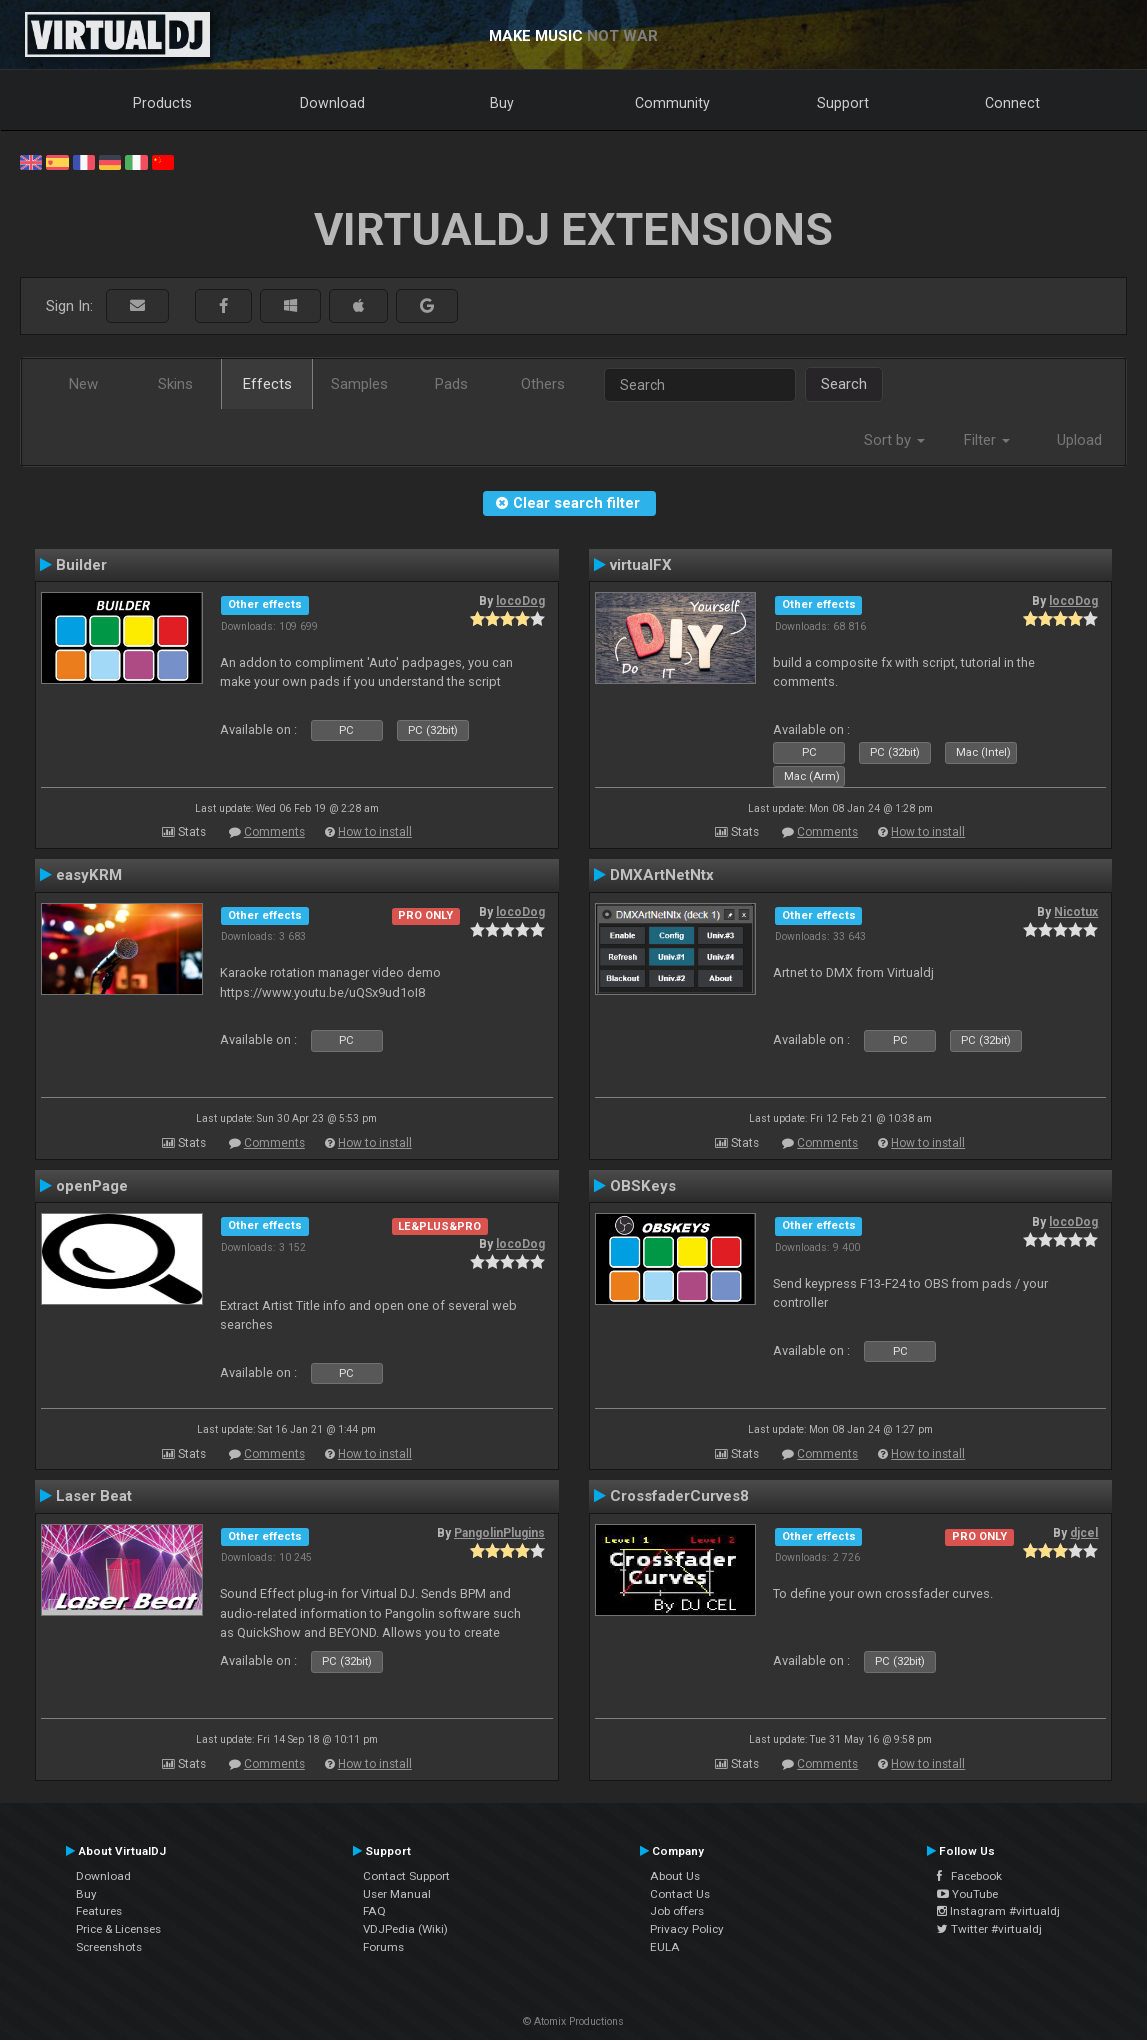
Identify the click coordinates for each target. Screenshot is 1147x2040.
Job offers (677, 1911)
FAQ (374, 1911)
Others (543, 384)
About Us (675, 1876)
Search (844, 384)
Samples (359, 384)
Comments (274, 832)
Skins (175, 384)
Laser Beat (94, 1496)
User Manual (397, 1894)
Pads (451, 384)
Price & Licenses (118, 1929)
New (83, 384)
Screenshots (109, 1947)
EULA (665, 1947)
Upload (1079, 440)
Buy (502, 103)
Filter (987, 440)
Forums (383, 1947)
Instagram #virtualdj (998, 1911)
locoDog (520, 601)
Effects (267, 384)
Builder (81, 565)
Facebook (969, 1876)
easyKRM (89, 875)
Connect (1012, 103)
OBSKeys (643, 1186)
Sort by (894, 440)
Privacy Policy (687, 1929)
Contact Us (680, 1894)
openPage (92, 1186)
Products (162, 103)
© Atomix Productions (573, 2021)
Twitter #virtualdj (989, 1929)
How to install (375, 832)
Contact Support (406, 1876)
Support (843, 103)
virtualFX (641, 565)
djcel (1084, 1533)
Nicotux (1076, 912)
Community (672, 103)
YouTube (967, 1894)
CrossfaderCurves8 (679, 1496)
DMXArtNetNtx (662, 875)
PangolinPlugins (499, 1533)
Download (332, 103)
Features (99, 1911)
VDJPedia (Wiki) (405, 1929)
